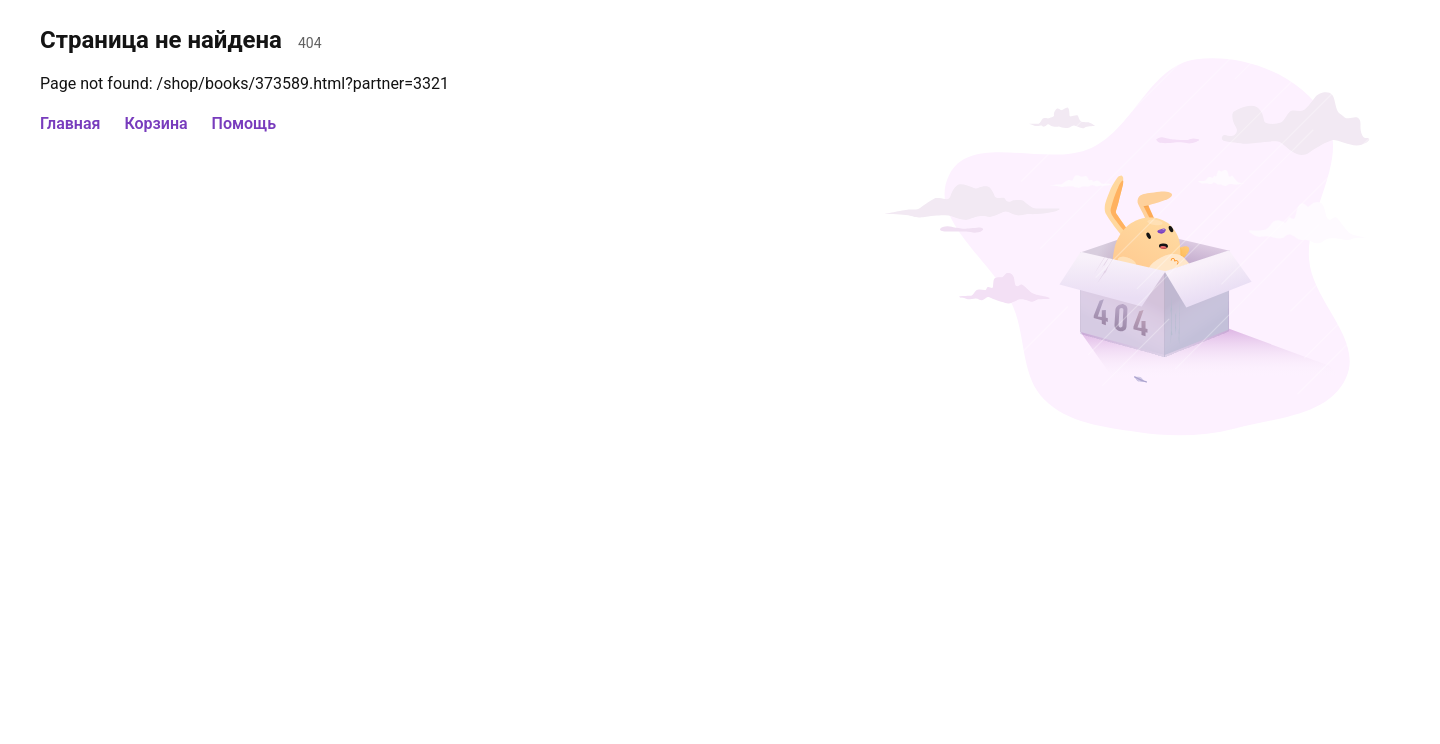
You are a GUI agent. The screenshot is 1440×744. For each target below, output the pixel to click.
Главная (70, 123)
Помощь (244, 123)
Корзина (155, 123)
